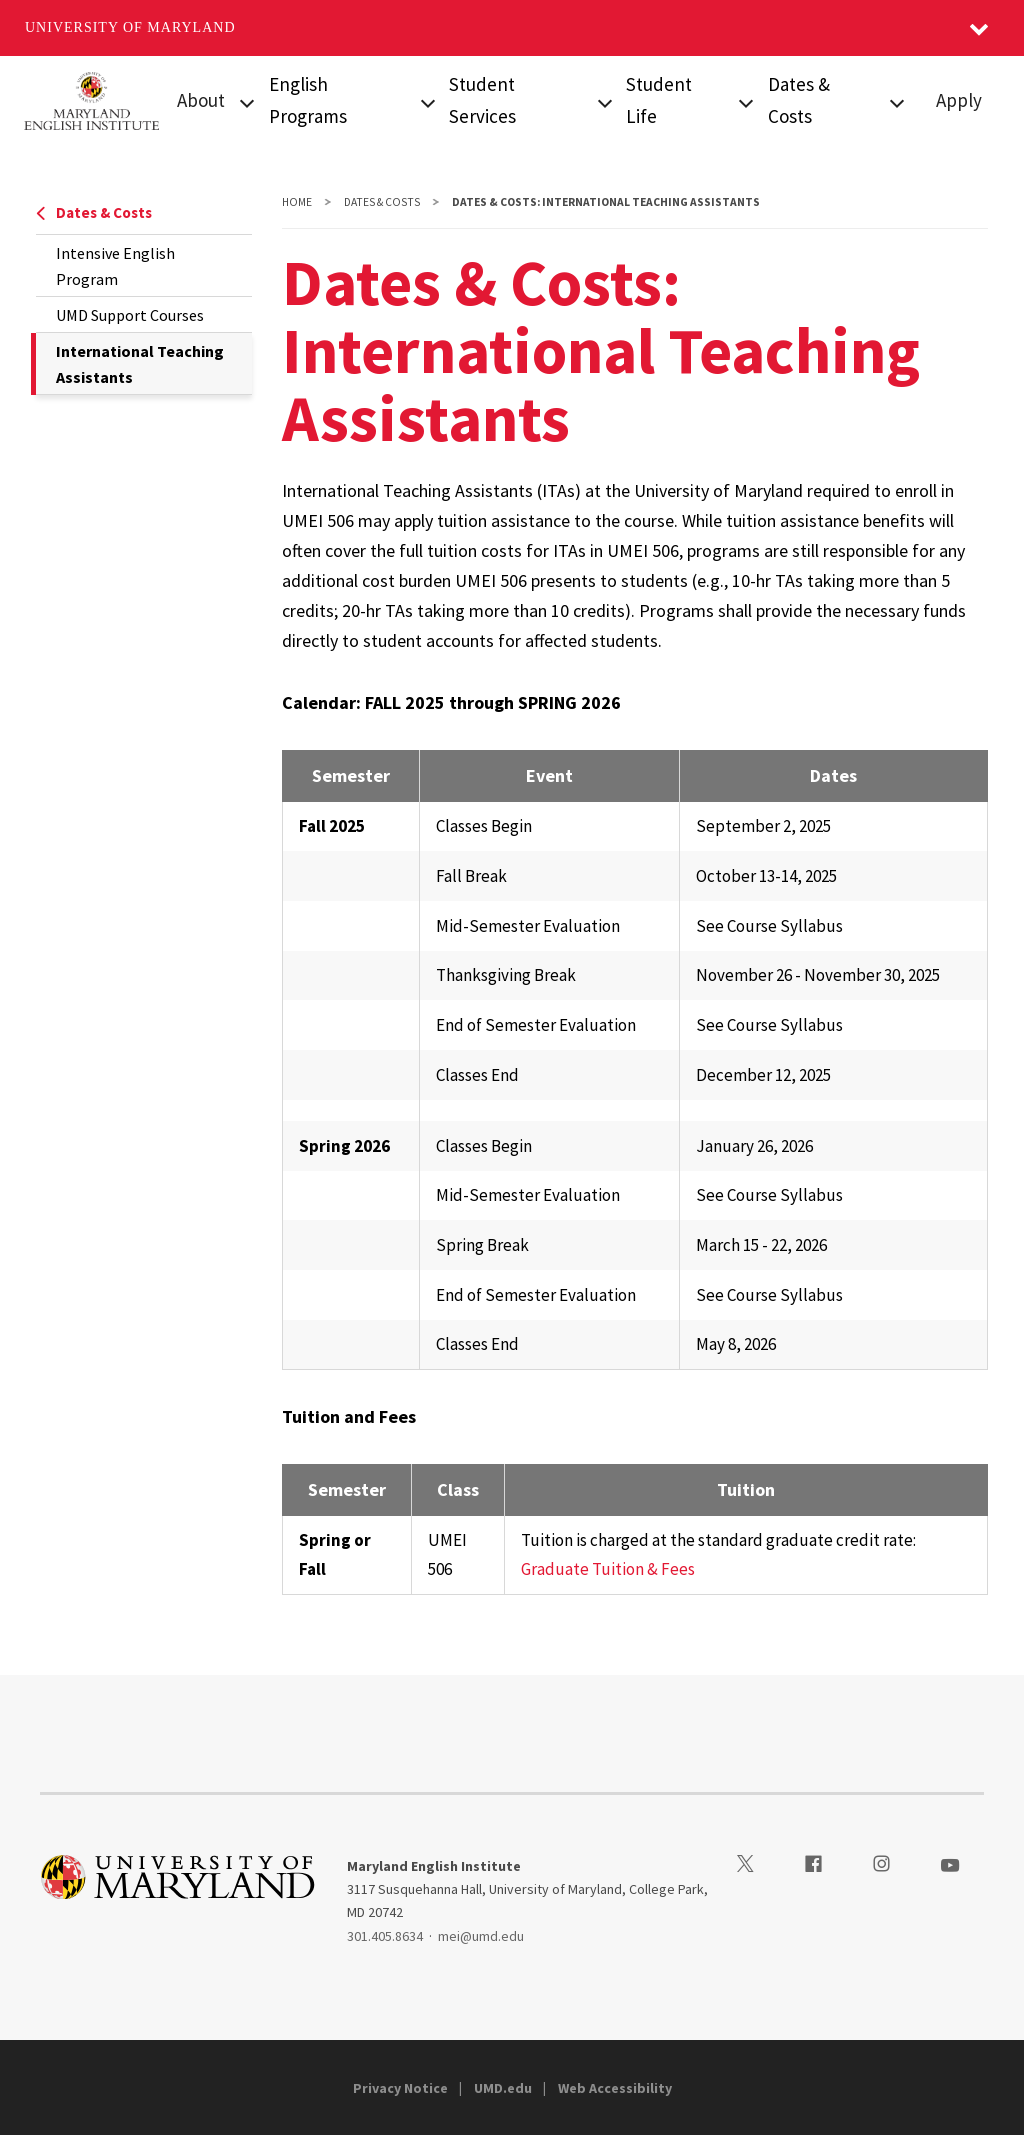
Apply (959, 100)
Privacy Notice (400, 2088)
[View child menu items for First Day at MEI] (746, 100)
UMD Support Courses (130, 315)
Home (297, 202)
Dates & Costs (94, 212)
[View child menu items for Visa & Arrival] (604, 100)
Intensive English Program (115, 266)
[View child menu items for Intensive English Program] (427, 100)
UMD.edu (503, 2088)
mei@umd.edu (481, 1936)
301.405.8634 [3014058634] (385, 1936)
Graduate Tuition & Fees (608, 1569)
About (201, 100)
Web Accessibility (615, 2088)
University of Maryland (130, 27)
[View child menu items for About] (247, 100)
